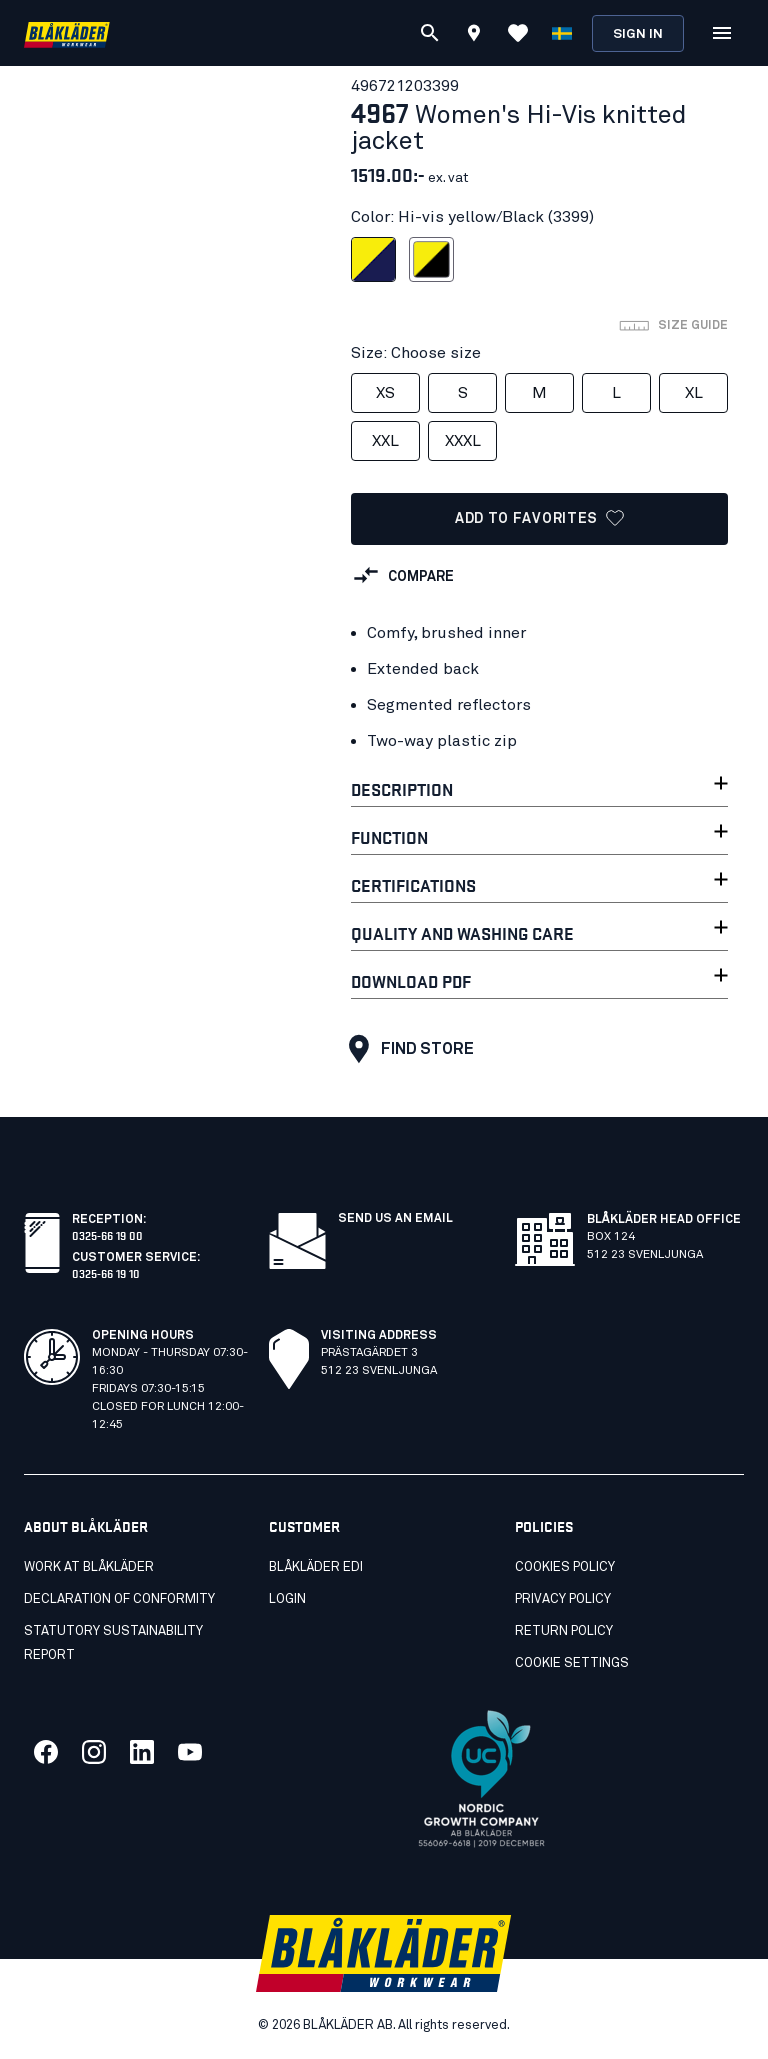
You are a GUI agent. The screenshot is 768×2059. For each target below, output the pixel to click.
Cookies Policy (565, 1567)
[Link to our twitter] (94, 1752)
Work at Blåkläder (89, 1567)
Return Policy (564, 1631)
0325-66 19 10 (106, 1272)
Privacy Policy (563, 1599)
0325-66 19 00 (107, 1234)
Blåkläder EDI (316, 1567)
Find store (406, 1049)
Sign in (638, 34)
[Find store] (474, 36)
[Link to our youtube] (190, 1752)
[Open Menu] (722, 33)
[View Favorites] (518, 33)
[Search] (430, 33)
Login (287, 1599)
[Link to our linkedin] (142, 1752)
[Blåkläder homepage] (67, 33)
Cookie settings (572, 1663)
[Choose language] (562, 33)
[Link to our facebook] (46, 1752)
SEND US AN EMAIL (395, 1219)
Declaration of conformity (119, 1599)
